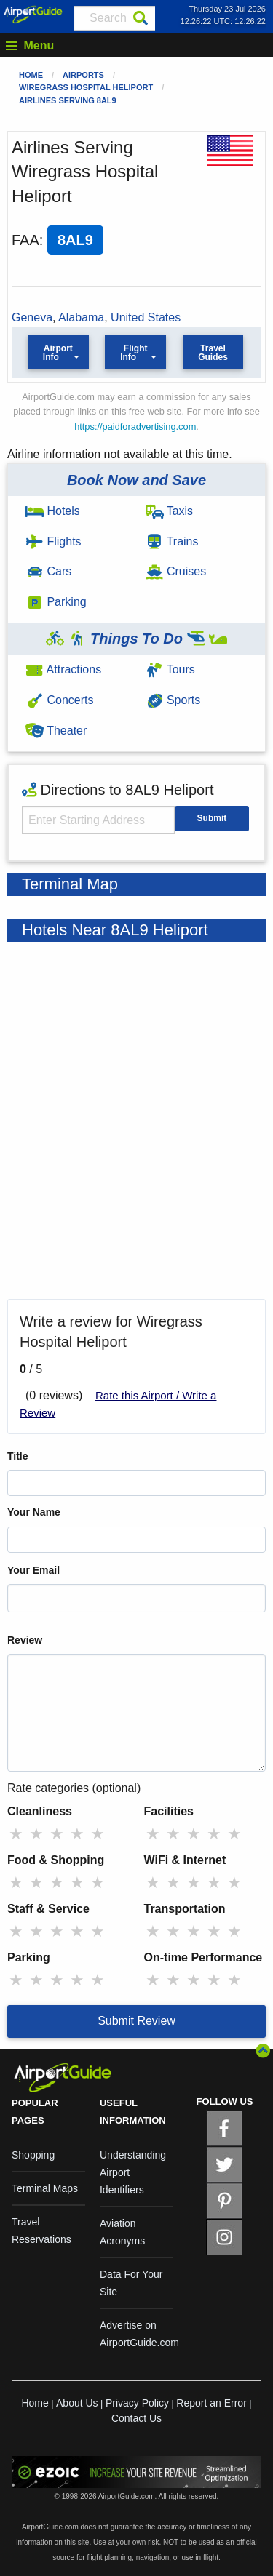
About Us (77, 2403)
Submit (212, 818)
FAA (25, 240)
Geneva (32, 317)
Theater (56, 730)
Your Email (33, 1570)
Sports (173, 700)
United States (146, 317)
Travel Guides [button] (213, 352)
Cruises (176, 571)
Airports (83, 75)
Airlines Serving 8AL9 (67, 100)
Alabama (81, 317)
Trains (172, 541)
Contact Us (136, 2418)
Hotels (52, 511)
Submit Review (136, 2021)
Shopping (33, 2155)
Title (17, 1456)
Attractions (63, 669)
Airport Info (58, 352)
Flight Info (133, 352)
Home (31, 75)
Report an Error (211, 2403)
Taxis (170, 511)
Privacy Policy (137, 2403)
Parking (56, 602)
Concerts (59, 700)
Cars (48, 571)
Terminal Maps (45, 2188)
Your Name (33, 1512)
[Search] (140, 18)
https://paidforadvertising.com (135, 426)
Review (24, 1640)
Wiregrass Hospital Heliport (86, 87)
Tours (170, 669)
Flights (53, 541)
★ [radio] (16, 1834)
